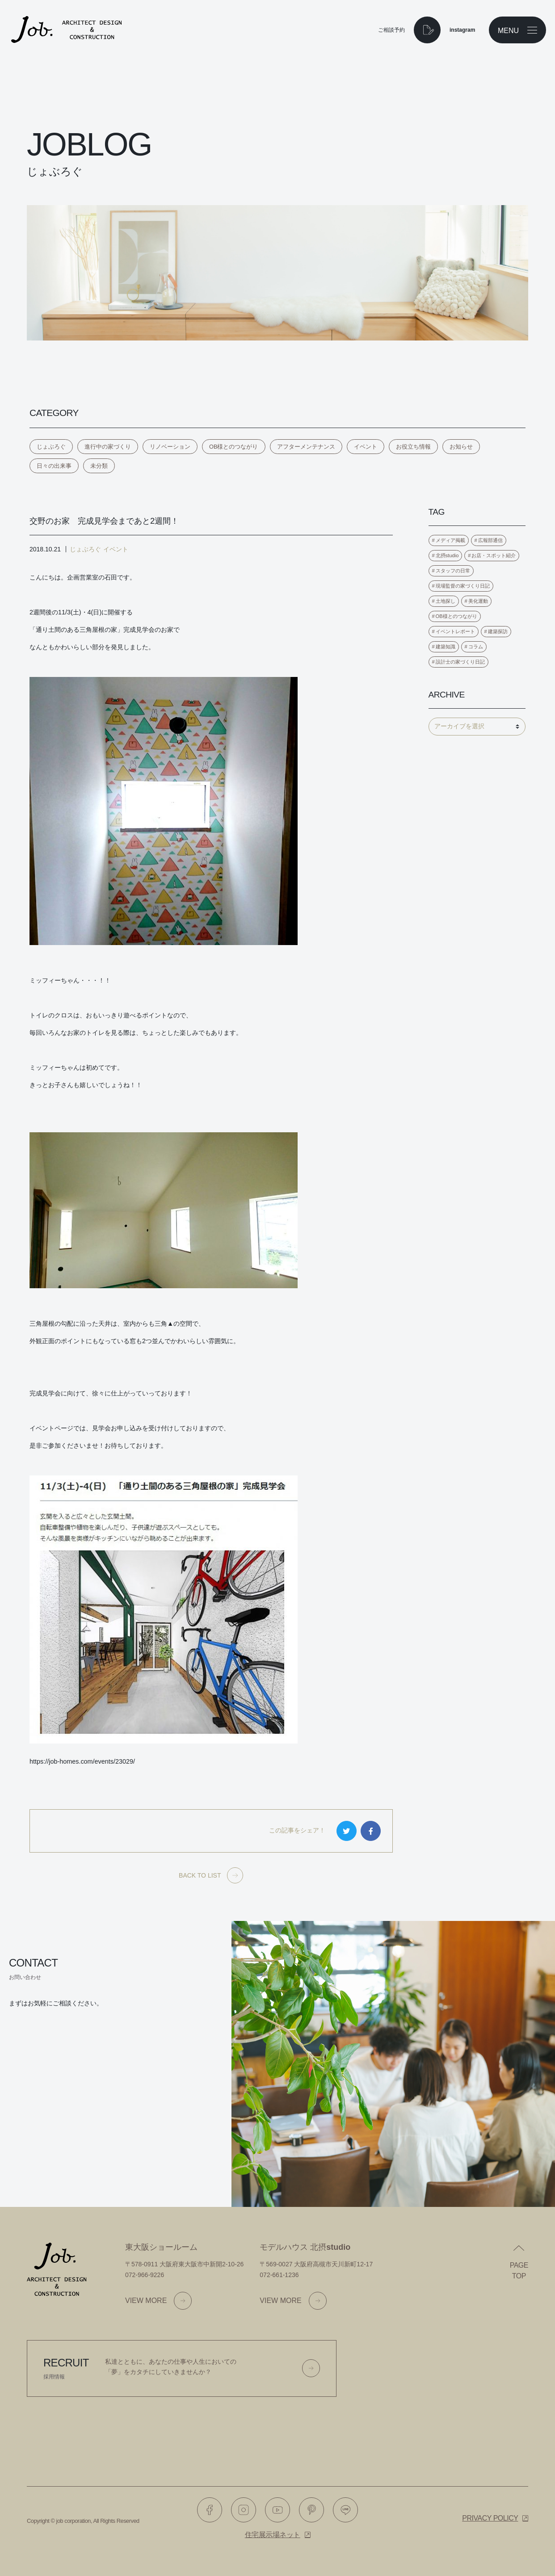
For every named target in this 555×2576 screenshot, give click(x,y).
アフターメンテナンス (306, 446)
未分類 (99, 465)
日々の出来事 (54, 465)
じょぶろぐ (51, 446)
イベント (365, 446)
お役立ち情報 (413, 446)
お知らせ (461, 446)
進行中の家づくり (107, 446)
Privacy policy (490, 2518)
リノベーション (170, 446)
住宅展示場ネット (272, 2534)
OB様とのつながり (233, 446)
